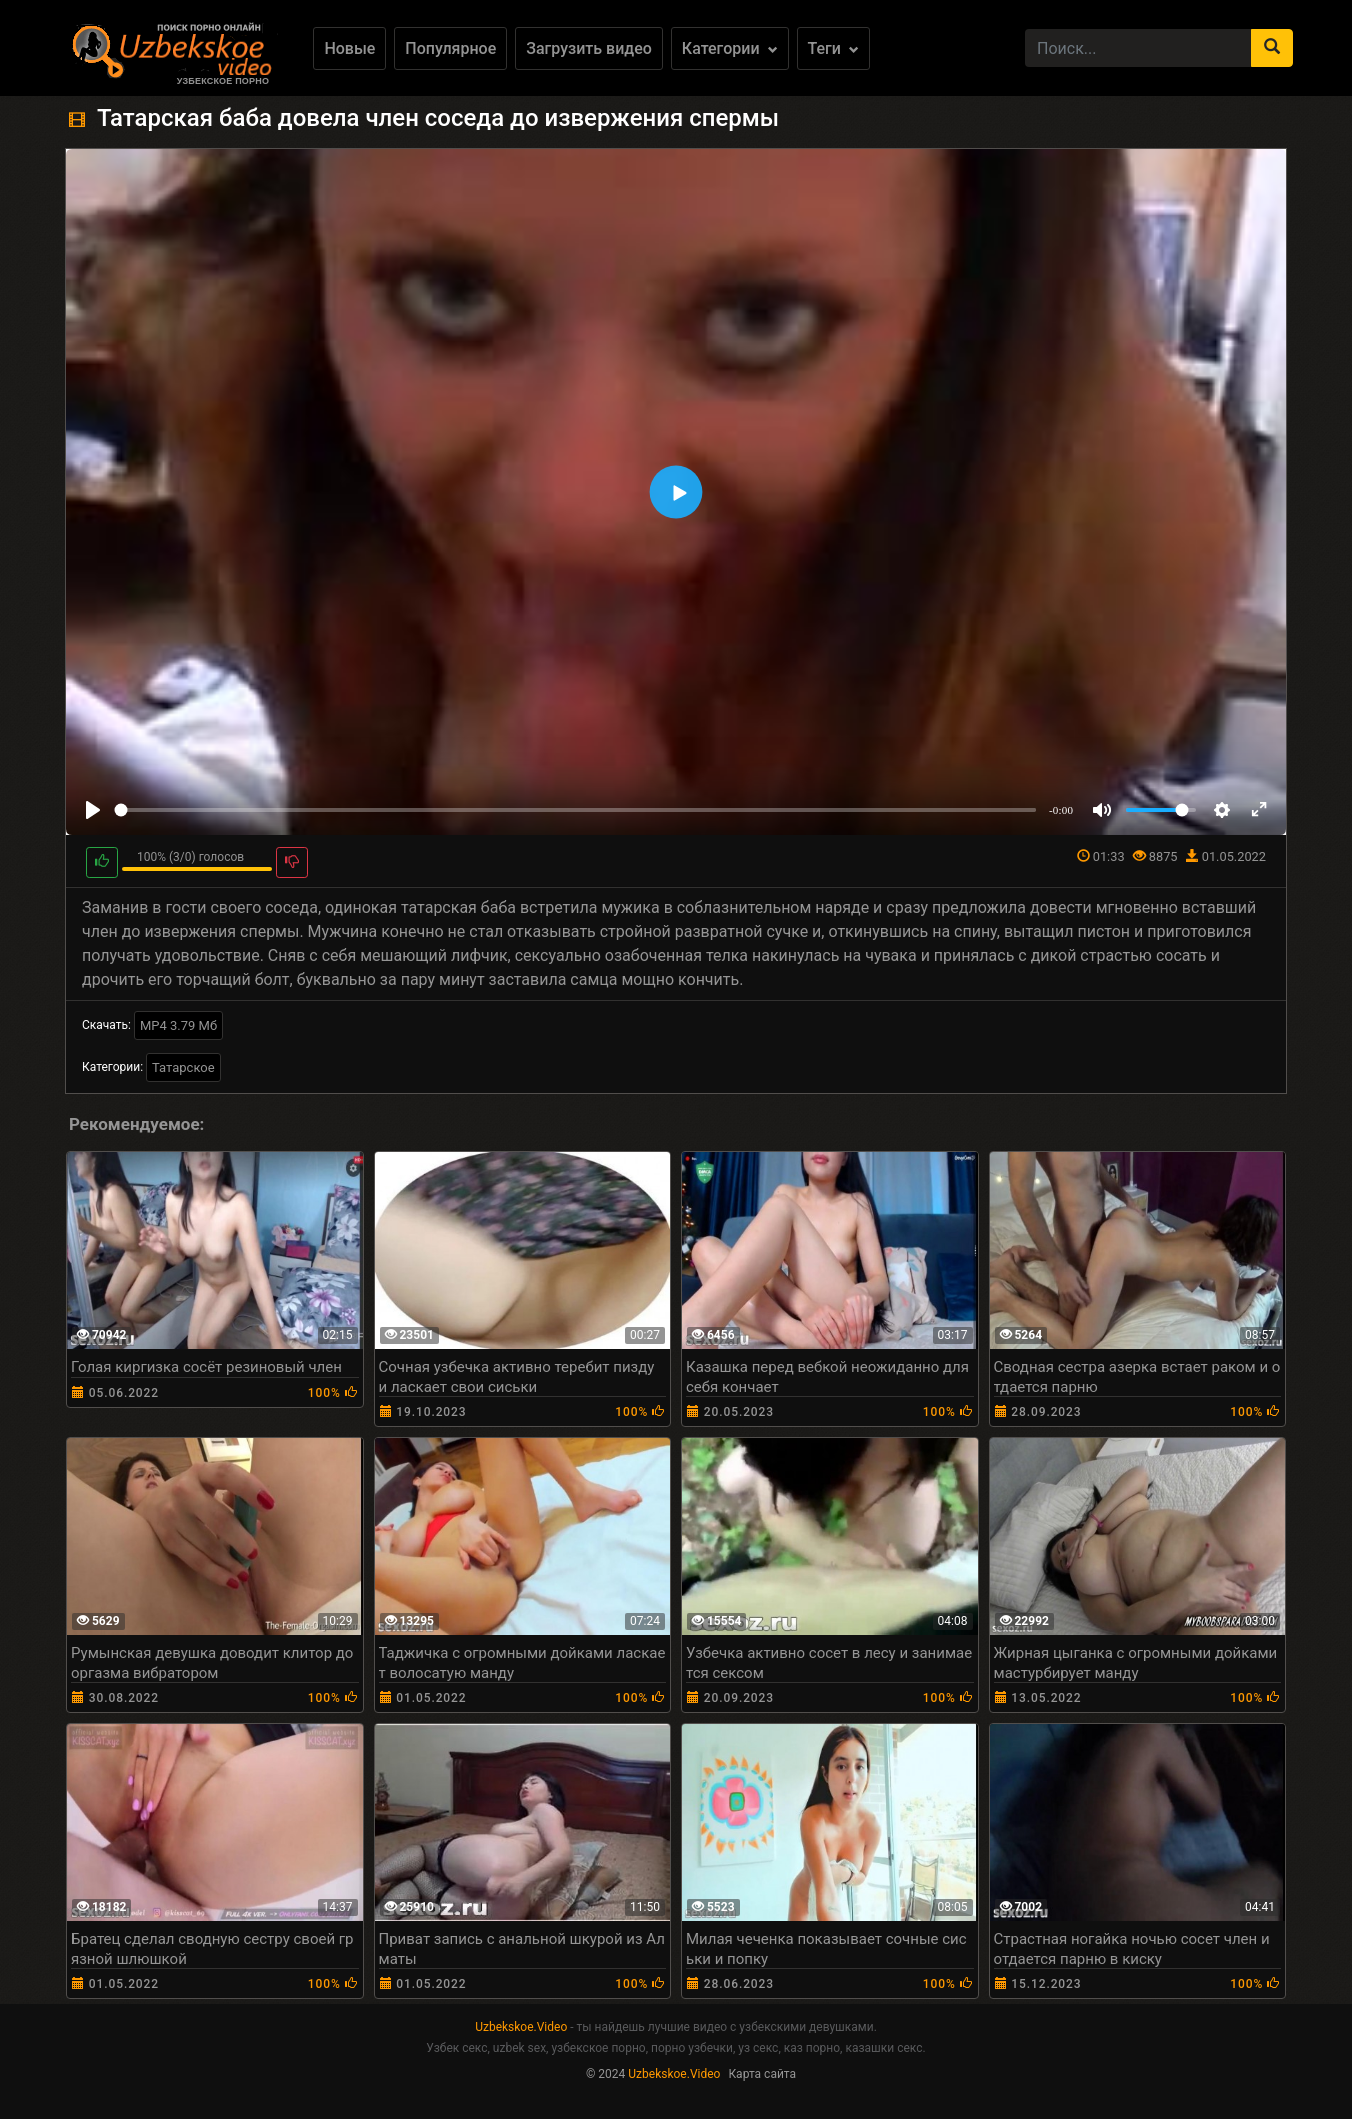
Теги (833, 48)
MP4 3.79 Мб (178, 1025)
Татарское (183, 1067)
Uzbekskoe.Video (521, 2027)
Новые (349, 48)
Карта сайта (762, 2074)
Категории (730, 48)
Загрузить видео (589, 48)
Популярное (450, 48)
